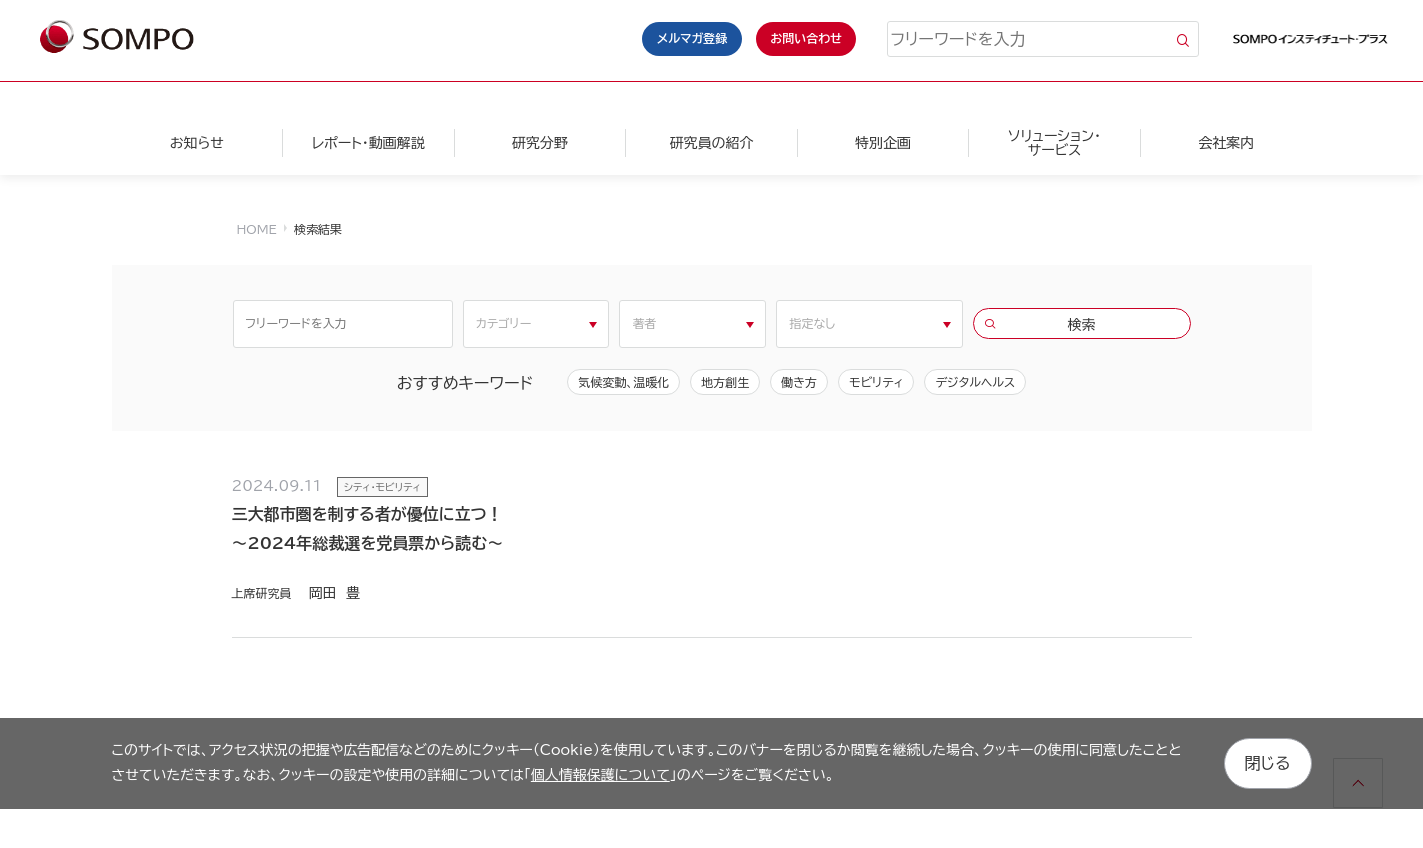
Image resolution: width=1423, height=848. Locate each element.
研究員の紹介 (711, 143)
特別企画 (883, 143)
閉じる (1268, 763)
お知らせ (197, 143)
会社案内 (1226, 143)
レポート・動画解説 (368, 143)
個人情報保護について (600, 775)
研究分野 (540, 143)
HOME (257, 229)
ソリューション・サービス (1054, 143)
